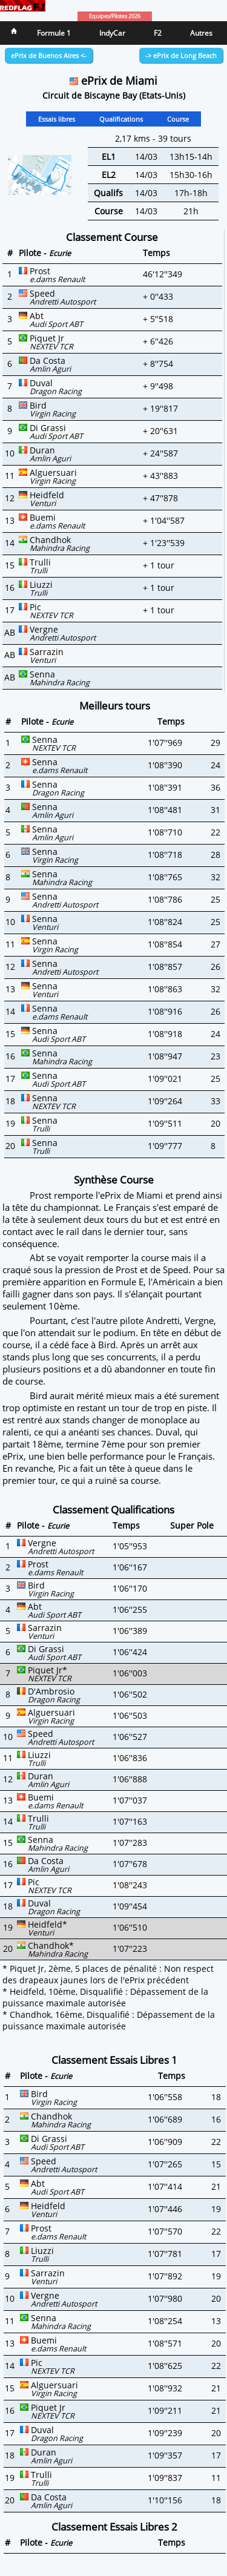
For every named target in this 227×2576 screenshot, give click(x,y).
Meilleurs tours (114, 706)
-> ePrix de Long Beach (181, 55)
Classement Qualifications (113, 1510)
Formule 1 (54, 33)
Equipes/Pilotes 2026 (114, 16)
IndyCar (112, 33)
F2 (158, 33)
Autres (201, 33)
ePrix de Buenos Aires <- (49, 55)
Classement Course (112, 237)
